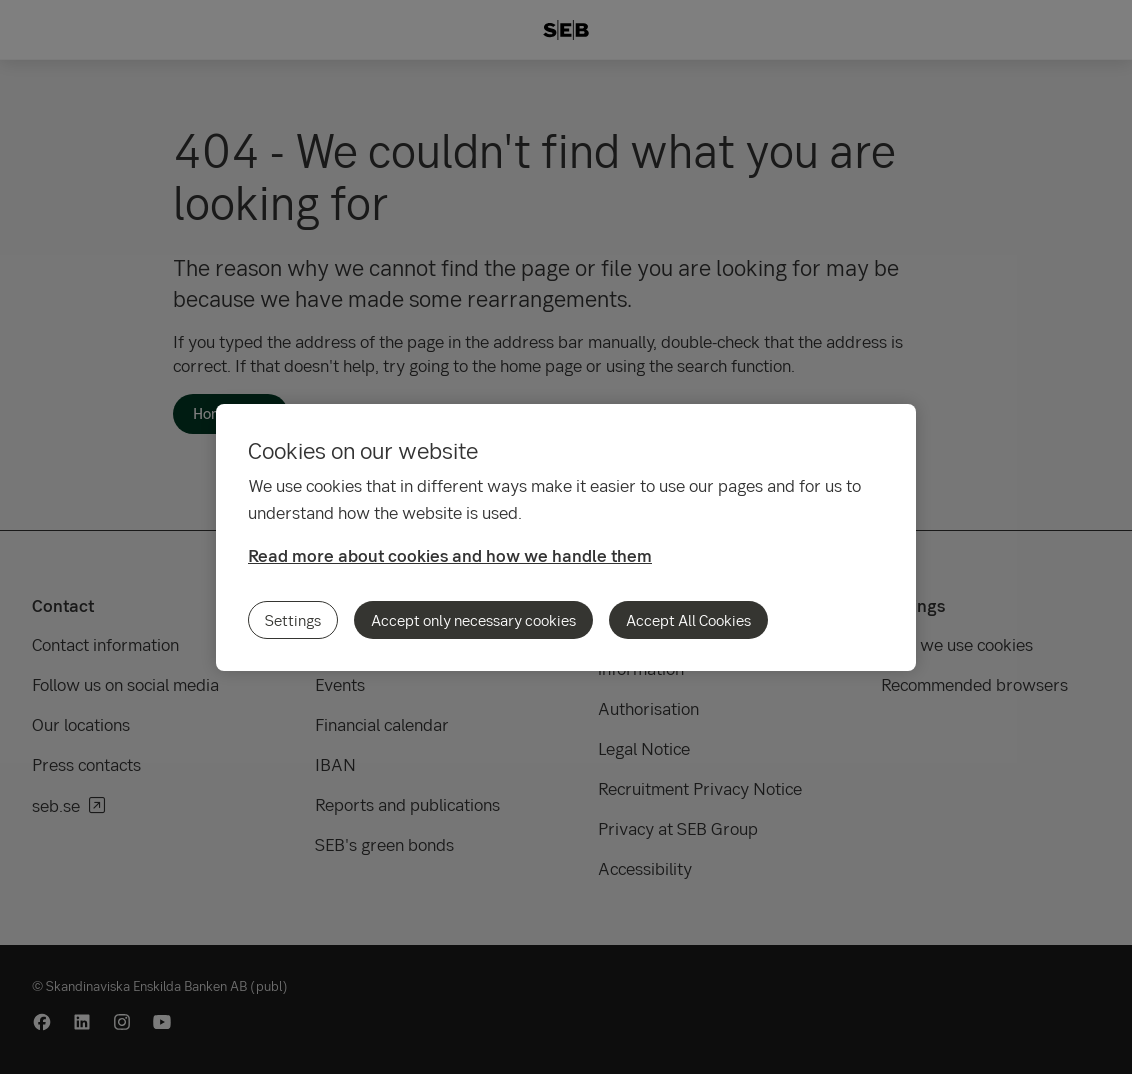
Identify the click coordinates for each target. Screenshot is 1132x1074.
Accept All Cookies (688, 620)
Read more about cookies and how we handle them (450, 555)
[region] (566, 537)
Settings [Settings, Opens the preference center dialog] (293, 620)
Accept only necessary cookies (473, 620)
